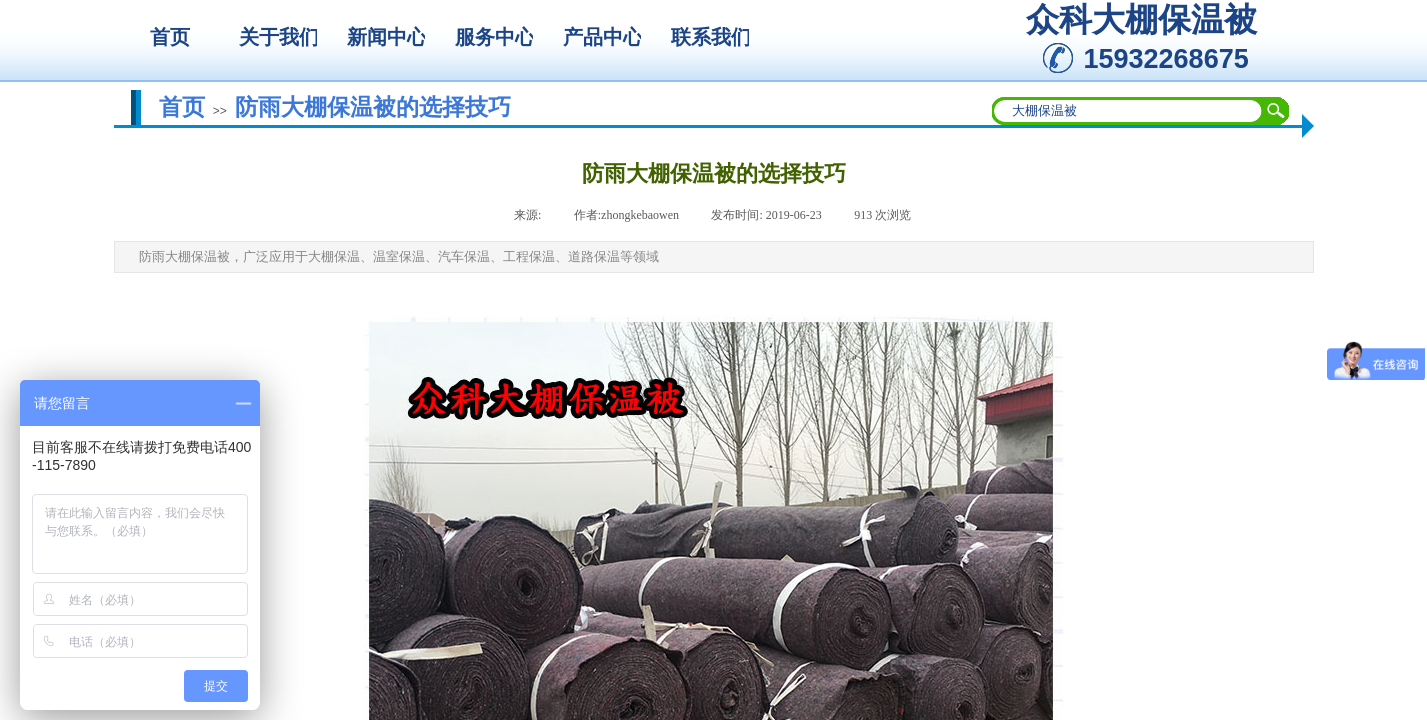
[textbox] (1128, 111)
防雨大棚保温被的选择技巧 (373, 107)
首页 (182, 107)
